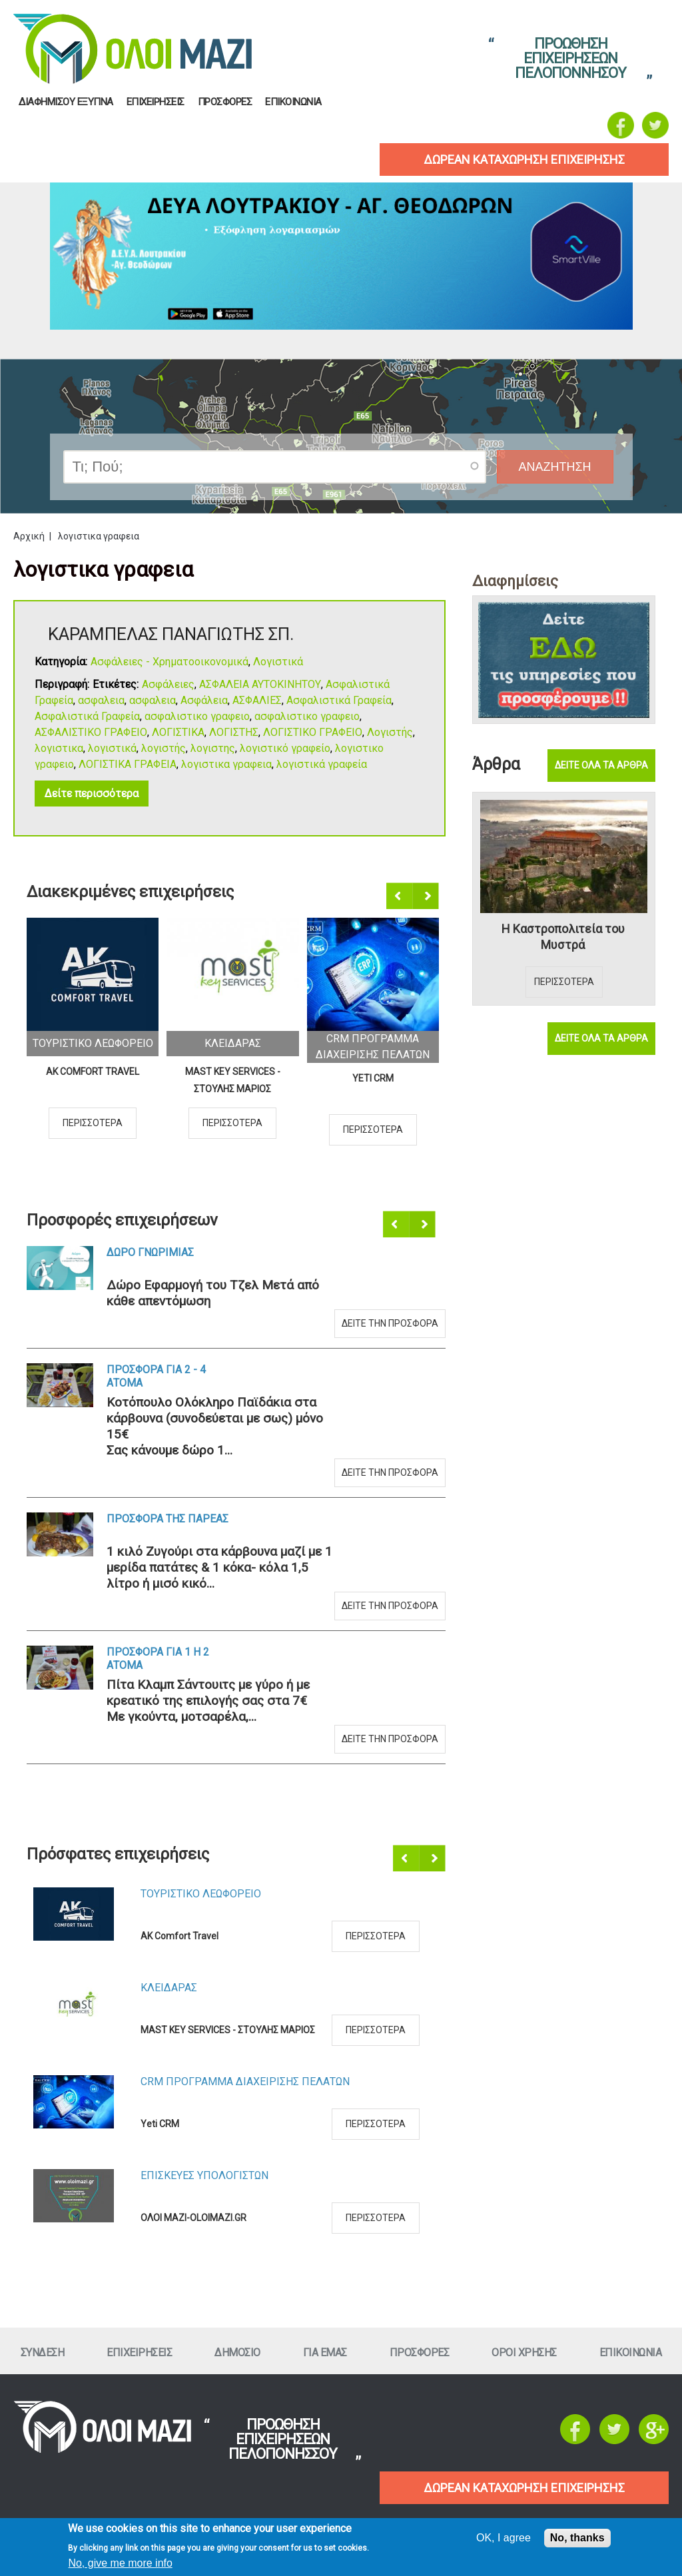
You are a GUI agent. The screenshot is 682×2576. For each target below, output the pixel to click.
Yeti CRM (373, 1078)
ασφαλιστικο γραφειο (197, 716)
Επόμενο (426, 896)
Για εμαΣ (325, 2352)
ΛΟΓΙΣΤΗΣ (233, 732)
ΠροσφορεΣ (225, 102)
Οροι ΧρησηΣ (524, 2352)
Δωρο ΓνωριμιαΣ (150, 1252)
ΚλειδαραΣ (232, 1043)
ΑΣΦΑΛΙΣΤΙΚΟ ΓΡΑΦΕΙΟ (91, 732)
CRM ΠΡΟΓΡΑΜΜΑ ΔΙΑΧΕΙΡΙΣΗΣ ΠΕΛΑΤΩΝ (245, 2081)
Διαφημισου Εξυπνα (66, 102)
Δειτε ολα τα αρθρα (601, 765)
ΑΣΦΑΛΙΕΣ (257, 700)
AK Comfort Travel (92, 1071)
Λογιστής (390, 732)
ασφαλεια (101, 700)
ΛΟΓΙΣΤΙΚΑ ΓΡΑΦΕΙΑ (127, 764)
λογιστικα (59, 748)
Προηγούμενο (400, 896)
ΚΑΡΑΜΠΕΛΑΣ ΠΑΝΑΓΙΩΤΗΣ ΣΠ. (171, 634)
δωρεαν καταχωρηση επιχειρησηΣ (524, 159)
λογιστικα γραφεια (226, 764)
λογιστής (163, 748)
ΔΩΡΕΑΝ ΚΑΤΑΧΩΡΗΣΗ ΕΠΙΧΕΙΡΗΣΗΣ (524, 2488)
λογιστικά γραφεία (321, 764)
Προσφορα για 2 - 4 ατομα (156, 1376)
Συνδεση (43, 2352)
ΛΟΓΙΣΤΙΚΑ (178, 732)
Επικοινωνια (293, 102)
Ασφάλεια (204, 700)
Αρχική (29, 536)
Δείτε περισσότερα (92, 793)
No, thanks (577, 2537)
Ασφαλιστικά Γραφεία (339, 700)
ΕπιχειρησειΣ (155, 102)
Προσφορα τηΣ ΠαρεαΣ (167, 1518)
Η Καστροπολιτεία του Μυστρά (563, 937)
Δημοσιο (237, 2352)
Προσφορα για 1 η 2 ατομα (158, 1659)
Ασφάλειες (168, 684)
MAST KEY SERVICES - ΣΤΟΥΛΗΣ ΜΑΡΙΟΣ (232, 1080)
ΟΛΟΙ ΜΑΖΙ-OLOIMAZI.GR (193, 2217)
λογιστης (212, 748)
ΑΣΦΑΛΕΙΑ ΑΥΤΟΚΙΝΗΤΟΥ (260, 684)
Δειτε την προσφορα (390, 1323)
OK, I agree (503, 2537)
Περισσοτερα (93, 1123)
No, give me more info (120, 2563)
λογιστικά (112, 748)
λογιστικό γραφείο (285, 748)
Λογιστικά (278, 661)
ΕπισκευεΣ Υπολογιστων (204, 2175)
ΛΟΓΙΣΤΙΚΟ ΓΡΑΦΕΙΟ (312, 732)
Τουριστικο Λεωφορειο (93, 1043)
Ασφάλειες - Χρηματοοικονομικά (169, 661)
